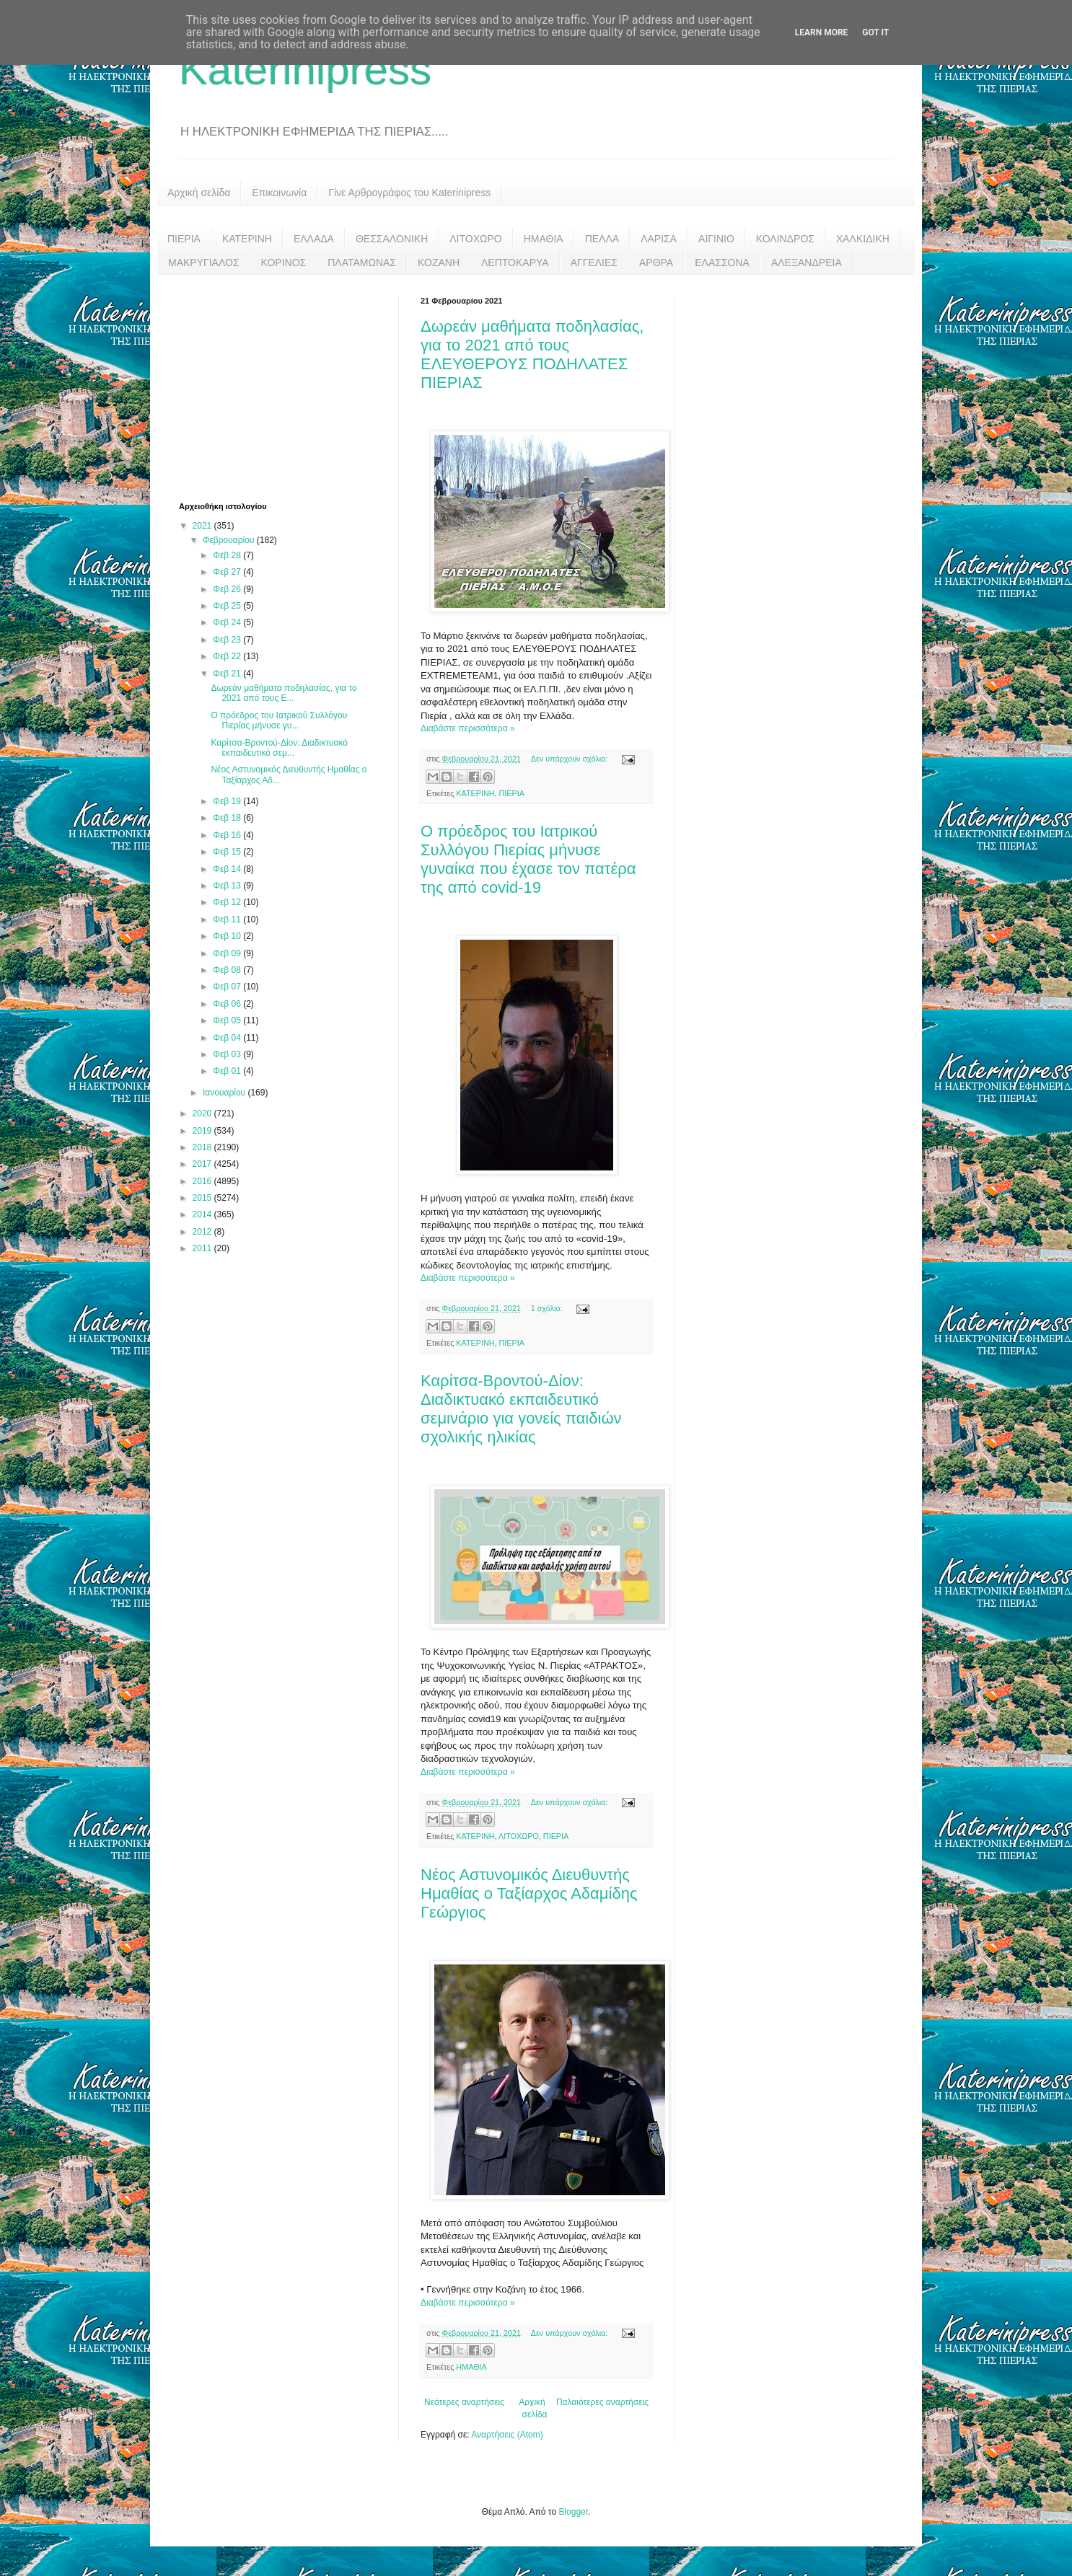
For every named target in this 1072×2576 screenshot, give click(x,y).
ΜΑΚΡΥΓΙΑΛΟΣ (204, 262)
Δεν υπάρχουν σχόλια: (570, 758)
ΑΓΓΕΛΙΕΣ (594, 262)
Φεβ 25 (228, 606)
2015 (203, 1198)
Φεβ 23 (228, 640)
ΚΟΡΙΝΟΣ (284, 262)
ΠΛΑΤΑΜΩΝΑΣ (362, 262)
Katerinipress (305, 69)
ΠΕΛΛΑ (602, 238)
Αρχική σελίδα (198, 192)
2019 (203, 1131)
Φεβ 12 (228, 902)
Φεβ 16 (228, 835)
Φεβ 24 (228, 622)
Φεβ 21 (228, 674)
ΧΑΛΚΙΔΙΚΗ (862, 238)
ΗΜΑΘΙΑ (543, 238)
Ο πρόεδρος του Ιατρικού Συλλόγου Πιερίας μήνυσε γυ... (279, 720)
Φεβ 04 (228, 1038)
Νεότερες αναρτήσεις (464, 2402)
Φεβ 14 (228, 869)
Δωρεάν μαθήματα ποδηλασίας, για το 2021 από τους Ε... (283, 693)
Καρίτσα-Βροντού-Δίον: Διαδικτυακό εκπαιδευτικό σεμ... (279, 748)
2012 (203, 1232)
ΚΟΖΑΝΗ (439, 262)
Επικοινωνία (279, 192)
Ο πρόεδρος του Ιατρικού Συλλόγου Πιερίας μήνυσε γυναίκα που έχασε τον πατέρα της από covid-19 (528, 859)
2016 (203, 1181)
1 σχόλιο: (548, 1308)
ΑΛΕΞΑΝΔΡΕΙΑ (806, 262)
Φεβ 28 (228, 555)
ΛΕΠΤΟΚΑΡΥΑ (515, 262)
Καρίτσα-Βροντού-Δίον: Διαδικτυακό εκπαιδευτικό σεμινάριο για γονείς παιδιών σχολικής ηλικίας (521, 1409)
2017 (203, 1164)
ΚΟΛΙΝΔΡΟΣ (785, 238)
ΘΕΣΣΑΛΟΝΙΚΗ (392, 238)
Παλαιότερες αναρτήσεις (602, 2402)
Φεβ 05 (228, 1020)
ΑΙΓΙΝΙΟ (716, 238)
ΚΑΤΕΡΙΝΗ (247, 238)
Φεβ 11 (228, 919)
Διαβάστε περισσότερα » (468, 728)
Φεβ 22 (228, 656)
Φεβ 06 (228, 1004)
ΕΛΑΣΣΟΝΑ (722, 262)
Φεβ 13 (228, 886)
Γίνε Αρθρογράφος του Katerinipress (409, 192)
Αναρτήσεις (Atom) (506, 2435)
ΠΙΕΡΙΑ (184, 238)
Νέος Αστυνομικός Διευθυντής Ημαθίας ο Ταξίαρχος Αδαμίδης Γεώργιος (529, 1893)
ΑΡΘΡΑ (656, 262)
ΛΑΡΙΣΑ (659, 238)
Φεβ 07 (228, 987)
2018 (203, 1147)
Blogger (573, 2512)
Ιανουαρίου (225, 1093)
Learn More (821, 32)
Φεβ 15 (228, 852)
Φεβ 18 (228, 818)
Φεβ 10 (228, 936)
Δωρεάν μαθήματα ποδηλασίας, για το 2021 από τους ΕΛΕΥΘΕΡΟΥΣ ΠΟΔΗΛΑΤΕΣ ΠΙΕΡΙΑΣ (532, 354)
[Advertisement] (287, 386)
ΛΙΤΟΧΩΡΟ (475, 238)
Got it (875, 32)
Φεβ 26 (228, 589)
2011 (203, 1248)
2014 (203, 1214)
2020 (203, 1113)
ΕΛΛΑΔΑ (314, 238)
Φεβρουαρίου (230, 540)
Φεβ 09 (228, 953)
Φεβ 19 (228, 801)
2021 (203, 526)
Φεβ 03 (228, 1054)
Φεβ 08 (228, 970)
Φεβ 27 (228, 572)
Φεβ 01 (228, 1071)
